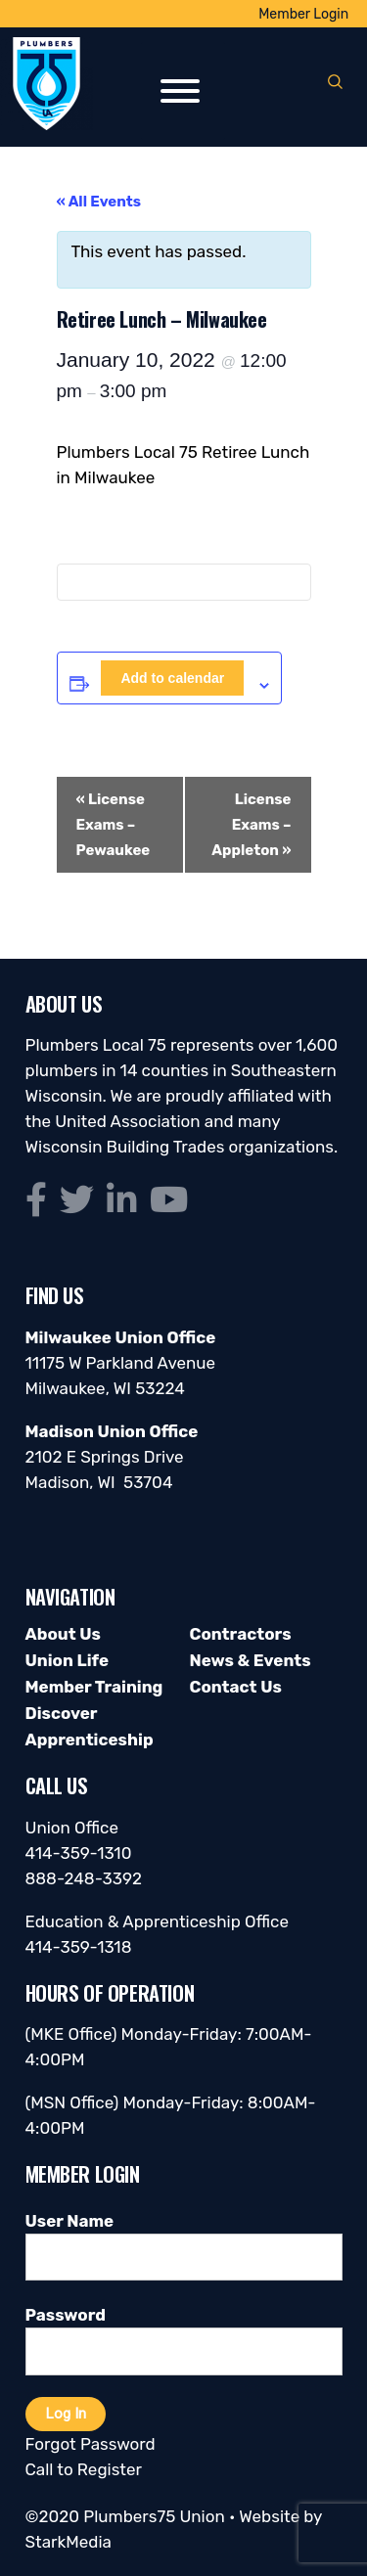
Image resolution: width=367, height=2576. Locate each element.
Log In (65, 2413)
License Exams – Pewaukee (113, 825)
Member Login (303, 14)
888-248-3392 (84, 1878)
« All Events (99, 201)
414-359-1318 (78, 1947)
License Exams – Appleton (251, 825)
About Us (63, 1634)
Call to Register (83, 2469)
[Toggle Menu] (180, 91)
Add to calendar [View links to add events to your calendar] (172, 678)
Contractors (241, 1634)
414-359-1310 (78, 1853)
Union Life (67, 1660)
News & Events (250, 1660)
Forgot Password (90, 2444)
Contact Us (236, 1686)
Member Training (94, 1686)
